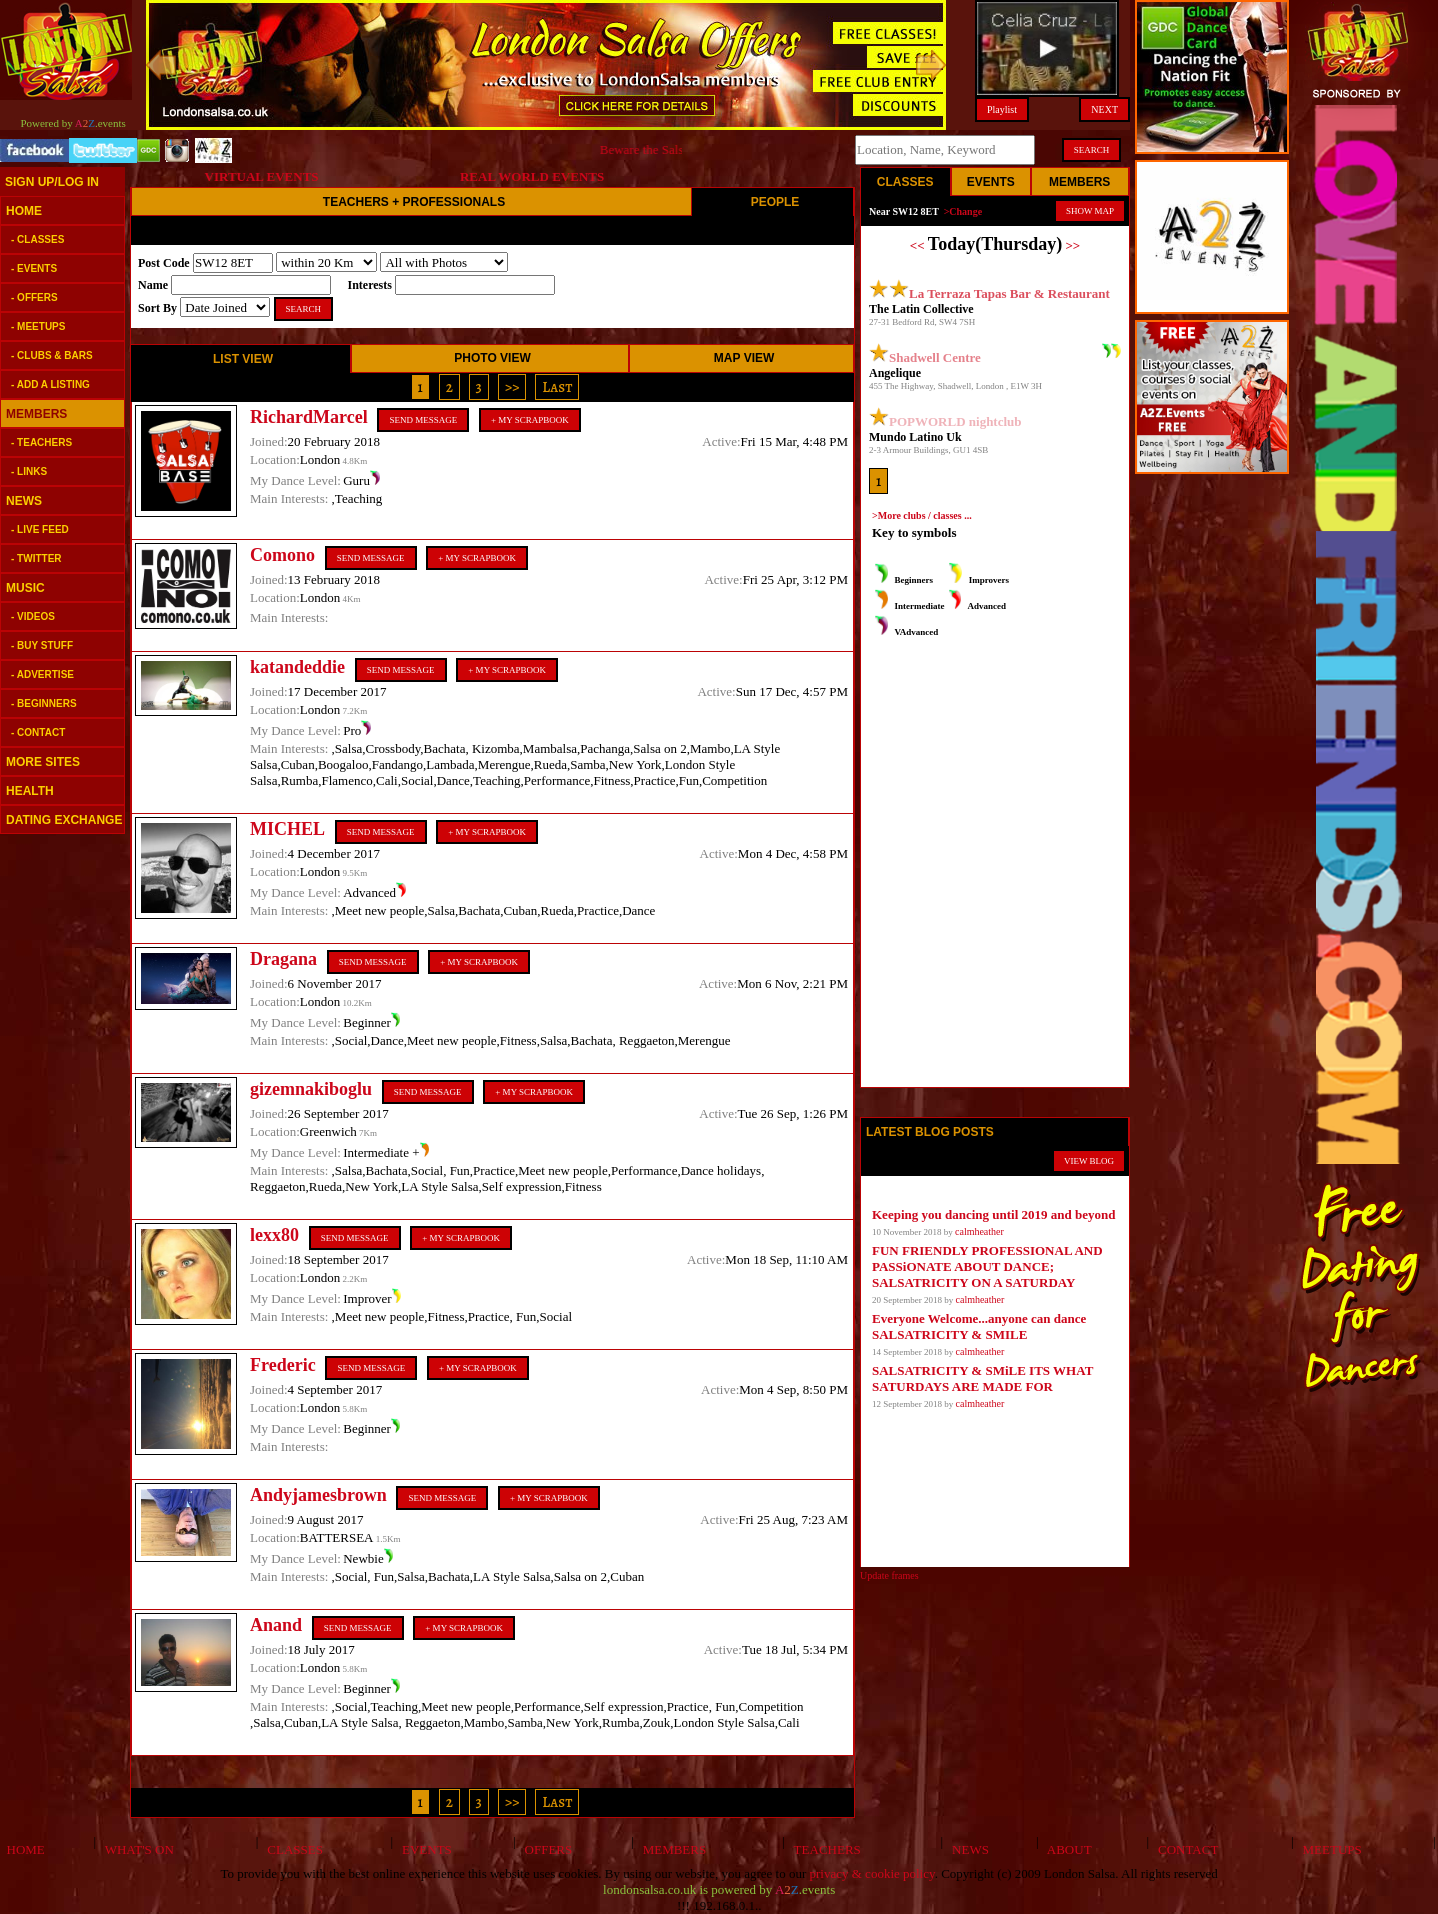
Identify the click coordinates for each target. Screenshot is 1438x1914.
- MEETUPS (38, 326)
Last (557, 387)
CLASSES (292, 1849)
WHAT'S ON (135, 1849)
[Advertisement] (60, 1150)
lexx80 (274, 1235)
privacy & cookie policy (872, 1873)
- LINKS (29, 471)
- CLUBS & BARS (52, 355)
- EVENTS (34, 268)
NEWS (24, 501)
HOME (24, 211)
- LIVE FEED (40, 529)
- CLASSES (37, 239)
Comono (282, 555)
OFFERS (545, 1849)
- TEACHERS (41, 442)
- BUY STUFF (42, 645)
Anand (276, 1625)
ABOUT (1066, 1849)
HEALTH (30, 791)
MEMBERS (36, 414)
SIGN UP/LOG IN (52, 182)
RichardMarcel (309, 417)
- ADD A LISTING (50, 384)
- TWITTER (36, 558)
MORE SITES (43, 762)
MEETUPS (1329, 1849)
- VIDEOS (33, 616)
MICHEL (287, 829)
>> (512, 387)
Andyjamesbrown (318, 1495)
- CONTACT (38, 732)
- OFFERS (34, 297)
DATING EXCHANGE (64, 820)
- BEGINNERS (44, 703)
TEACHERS (823, 1849)
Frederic (283, 1365)
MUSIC (25, 588)
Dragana (283, 959)
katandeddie (297, 667)
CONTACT (1185, 1849)
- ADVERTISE (42, 674)
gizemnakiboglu (311, 1089)
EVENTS (423, 1849)
